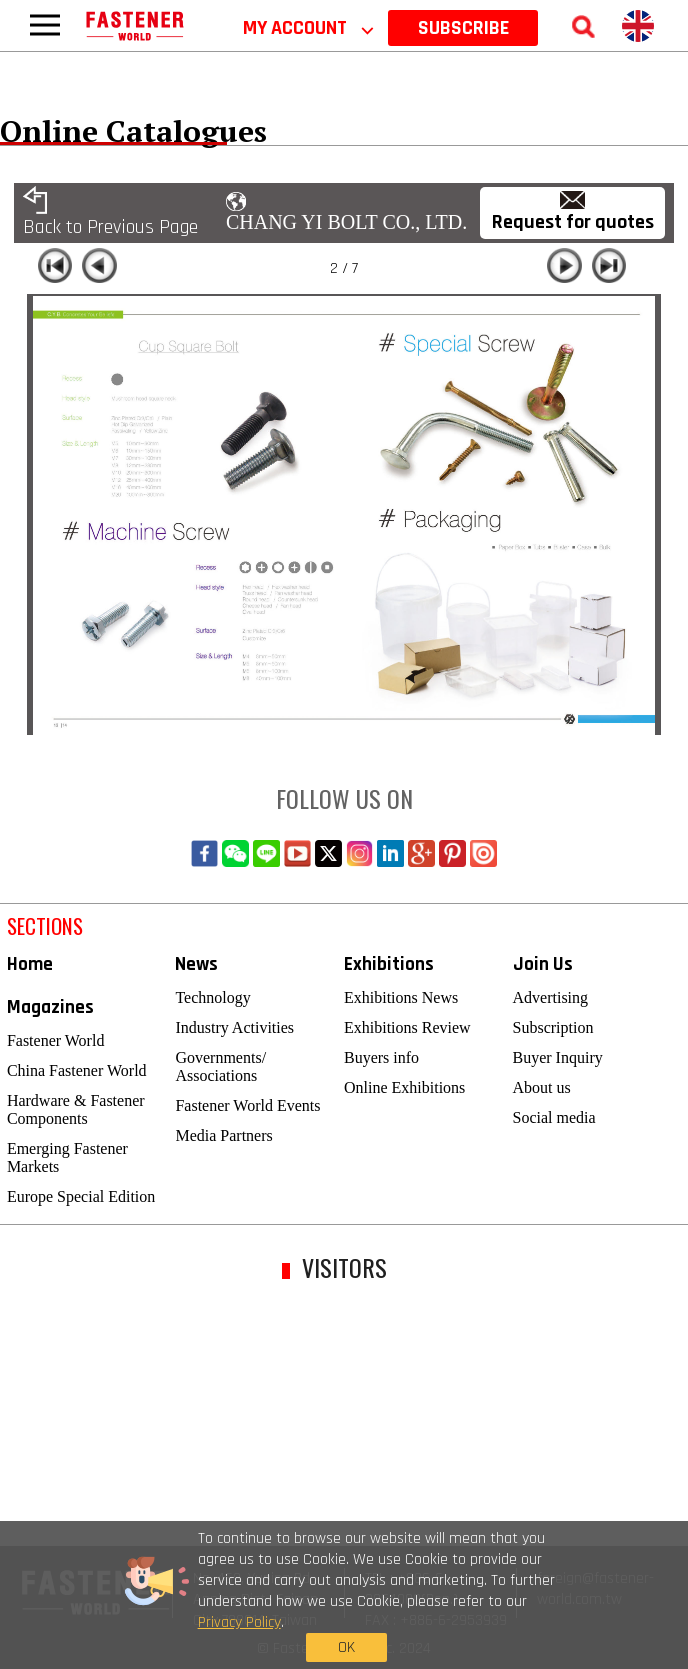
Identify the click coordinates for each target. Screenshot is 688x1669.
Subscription (553, 1027)
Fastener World (56, 1040)
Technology (212, 997)
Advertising (551, 997)
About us (542, 1087)
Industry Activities (234, 1027)
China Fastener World (77, 1070)
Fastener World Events (247, 1105)
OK (530, 1599)
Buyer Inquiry (558, 1057)
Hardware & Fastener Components (76, 1109)
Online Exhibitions (404, 1087)
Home (30, 964)
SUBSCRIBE (463, 28)
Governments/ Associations (220, 1066)
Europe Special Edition (81, 1196)
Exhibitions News (401, 997)
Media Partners (223, 1135)
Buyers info (381, 1057)
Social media (554, 1117)
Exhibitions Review (407, 1027)
